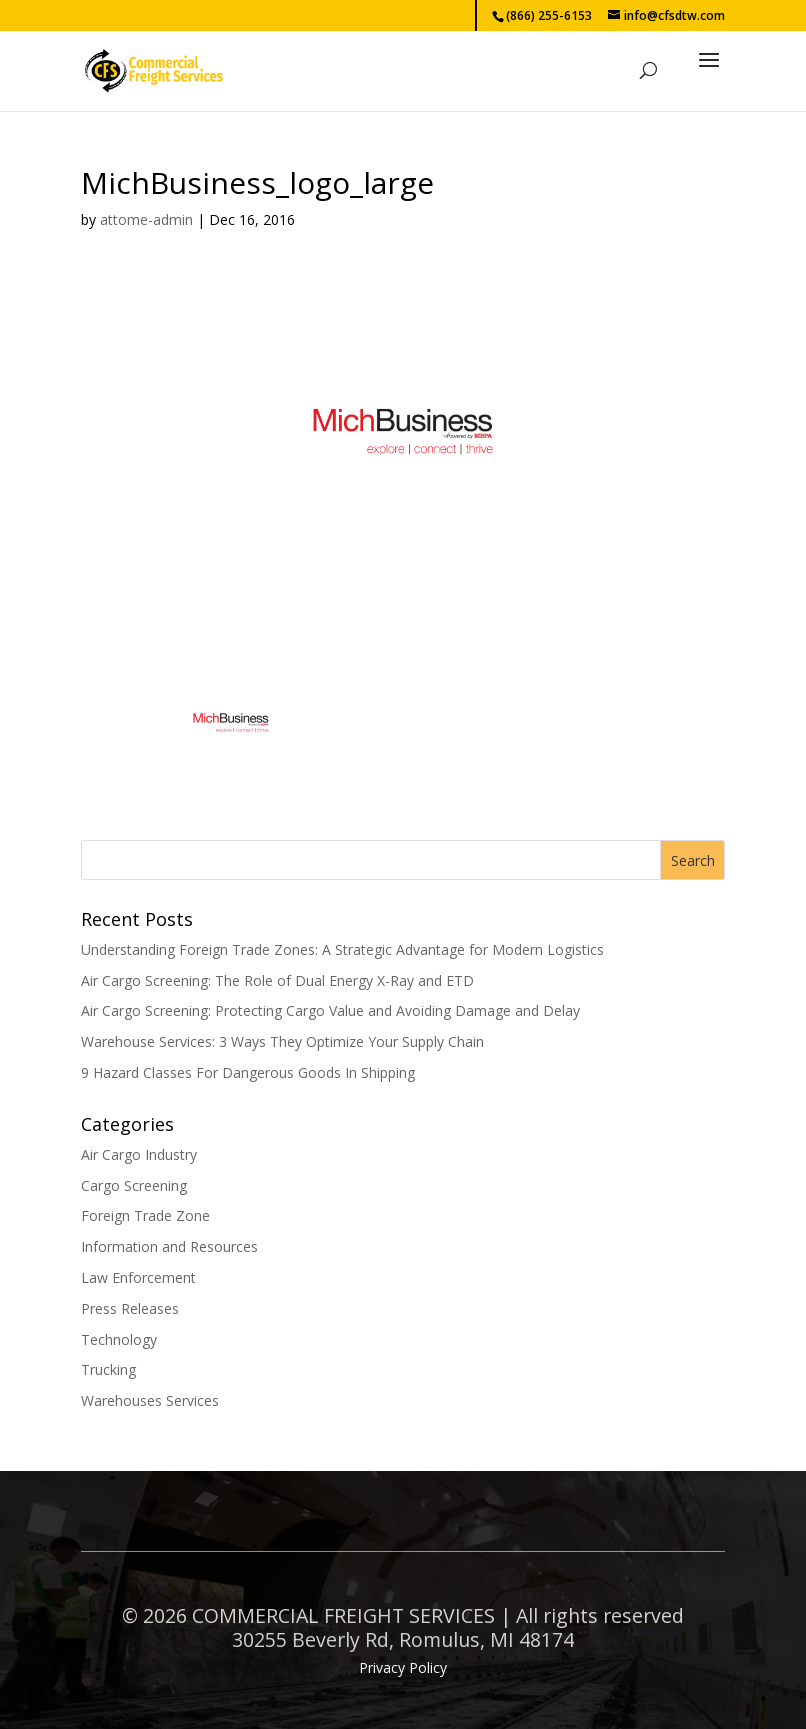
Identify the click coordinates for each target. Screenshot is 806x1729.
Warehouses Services (150, 1400)
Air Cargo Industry (139, 1154)
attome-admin (146, 219)
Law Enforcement (138, 1277)
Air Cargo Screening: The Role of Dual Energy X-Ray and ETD (277, 980)
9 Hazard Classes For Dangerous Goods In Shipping (248, 1072)
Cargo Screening (134, 1185)
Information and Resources (169, 1246)
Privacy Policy (403, 1667)
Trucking (108, 1369)
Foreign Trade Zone (145, 1215)
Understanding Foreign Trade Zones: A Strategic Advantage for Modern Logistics (342, 949)
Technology (119, 1339)
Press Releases (130, 1308)
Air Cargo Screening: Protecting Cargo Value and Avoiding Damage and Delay (330, 1010)
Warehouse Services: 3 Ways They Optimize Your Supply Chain (282, 1041)
